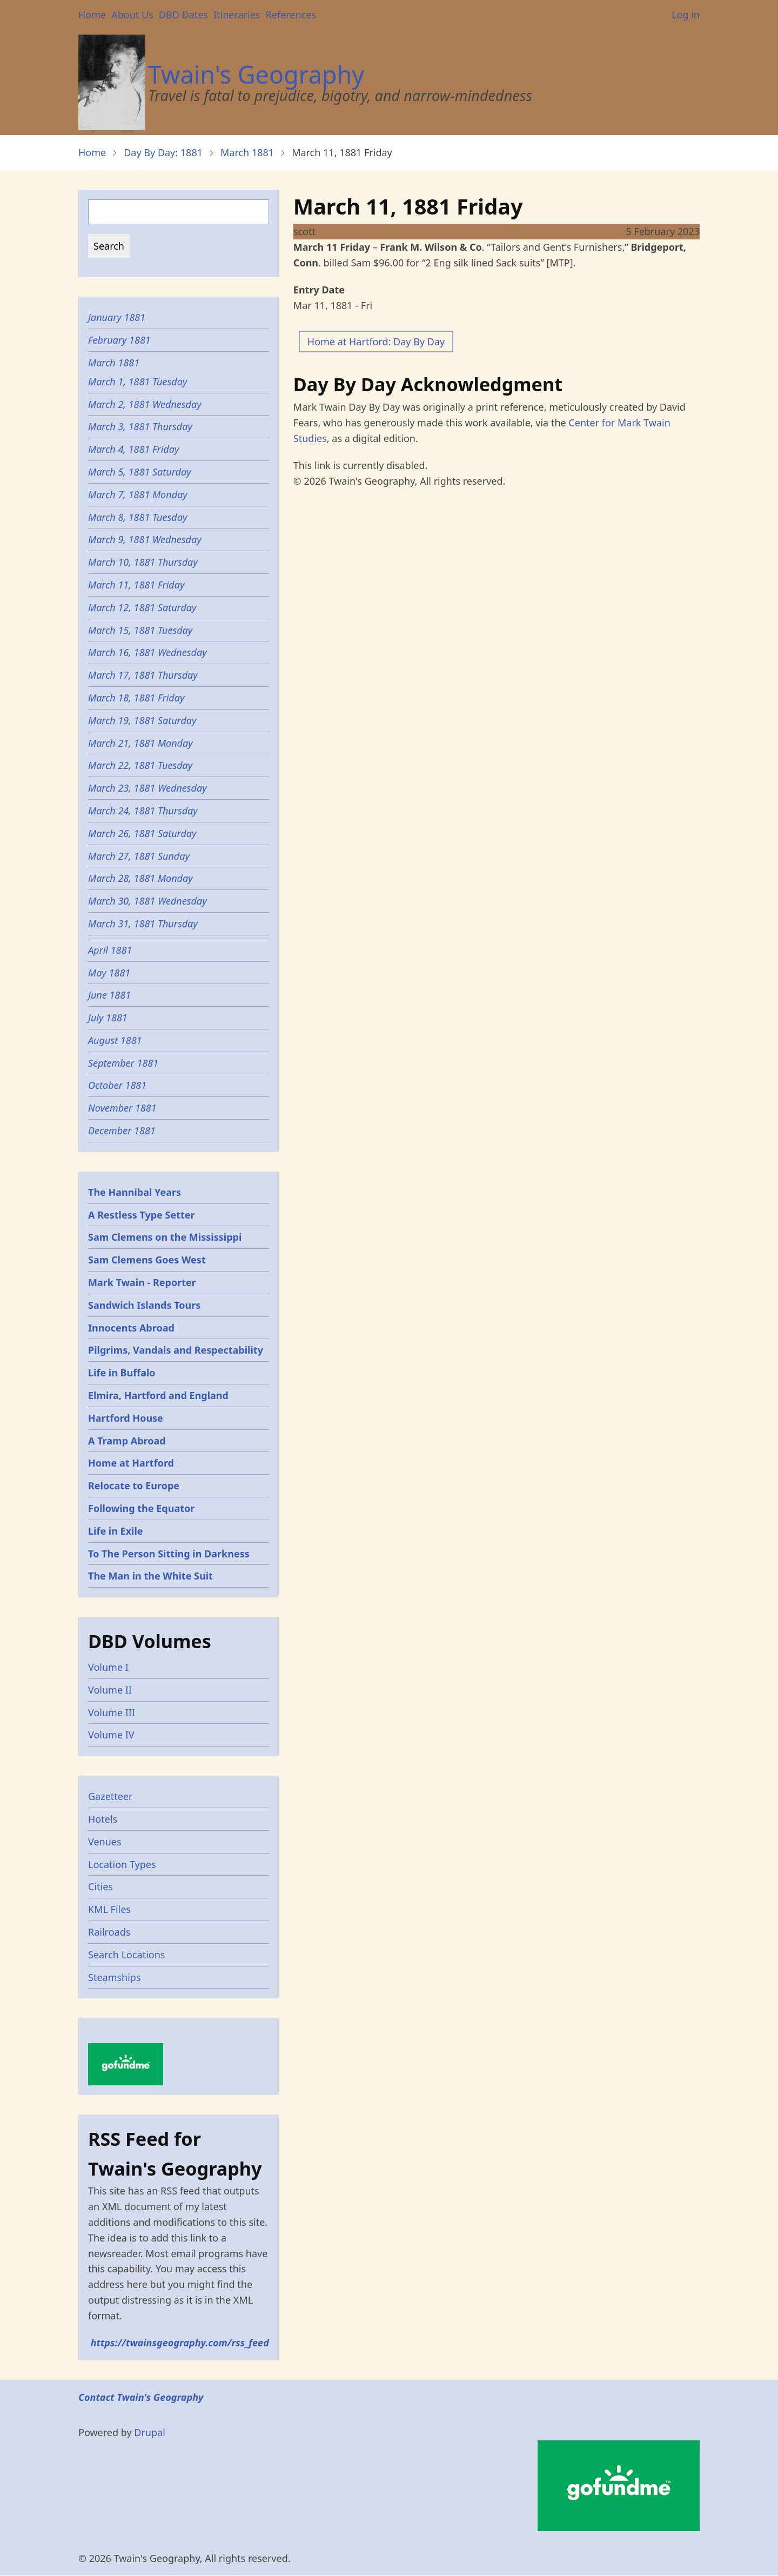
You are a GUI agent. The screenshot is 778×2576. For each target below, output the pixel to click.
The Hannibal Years (134, 1192)
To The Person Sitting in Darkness (169, 1553)
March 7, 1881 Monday (137, 494)
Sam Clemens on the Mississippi (165, 1236)
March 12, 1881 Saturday (142, 607)
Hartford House (125, 1417)
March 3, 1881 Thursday (141, 426)
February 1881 (119, 339)
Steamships (114, 1977)
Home (92, 14)
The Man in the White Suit (150, 1575)
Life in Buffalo (122, 1372)
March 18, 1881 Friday (136, 697)
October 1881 (117, 1085)
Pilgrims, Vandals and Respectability (175, 1349)
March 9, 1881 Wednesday (145, 539)
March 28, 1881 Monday (140, 878)
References (290, 14)
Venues (105, 1841)
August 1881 (115, 1040)
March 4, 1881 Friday (135, 449)
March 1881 (247, 152)
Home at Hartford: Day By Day (376, 341)
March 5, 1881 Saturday (139, 471)
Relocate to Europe (133, 1485)
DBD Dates (183, 14)
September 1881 (123, 1062)
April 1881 (110, 950)
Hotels (102, 1818)
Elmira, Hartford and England (158, 1395)
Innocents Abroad (131, 1327)
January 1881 (116, 317)
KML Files (109, 1909)
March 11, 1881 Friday (136, 584)
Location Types (122, 1864)
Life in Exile (115, 1530)
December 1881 (122, 1130)
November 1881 (122, 1107)
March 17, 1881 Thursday (143, 674)
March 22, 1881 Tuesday (141, 765)
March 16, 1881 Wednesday (147, 652)
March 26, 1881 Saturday (142, 833)
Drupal (149, 2432)
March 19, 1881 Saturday (142, 720)
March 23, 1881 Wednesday (147, 787)
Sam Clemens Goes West (147, 1259)
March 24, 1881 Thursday (143, 810)
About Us (132, 14)
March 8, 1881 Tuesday (137, 517)
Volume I (108, 1667)
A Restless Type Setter (141, 1214)
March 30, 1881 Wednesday (147, 900)
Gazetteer (110, 1796)
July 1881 (108, 1017)
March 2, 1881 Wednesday (145, 404)
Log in (686, 14)
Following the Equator (141, 1508)
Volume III (111, 1712)
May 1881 (109, 972)
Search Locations (126, 1954)
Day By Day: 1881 (163, 152)
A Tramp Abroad (127, 1440)
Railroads (109, 1931)
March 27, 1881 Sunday (139, 855)
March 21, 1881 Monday (140, 743)
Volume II (110, 1689)
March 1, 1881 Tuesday (137, 381)
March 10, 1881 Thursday (143, 562)
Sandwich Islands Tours (144, 1305)
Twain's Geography (256, 74)
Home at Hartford (131, 1462)
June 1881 (109, 994)
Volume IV (111, 1734)
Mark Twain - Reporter (142, 1282)
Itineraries (236, 14)
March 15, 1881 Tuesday (141, 630)
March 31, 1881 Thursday (143, 923)
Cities (100, 1886)
